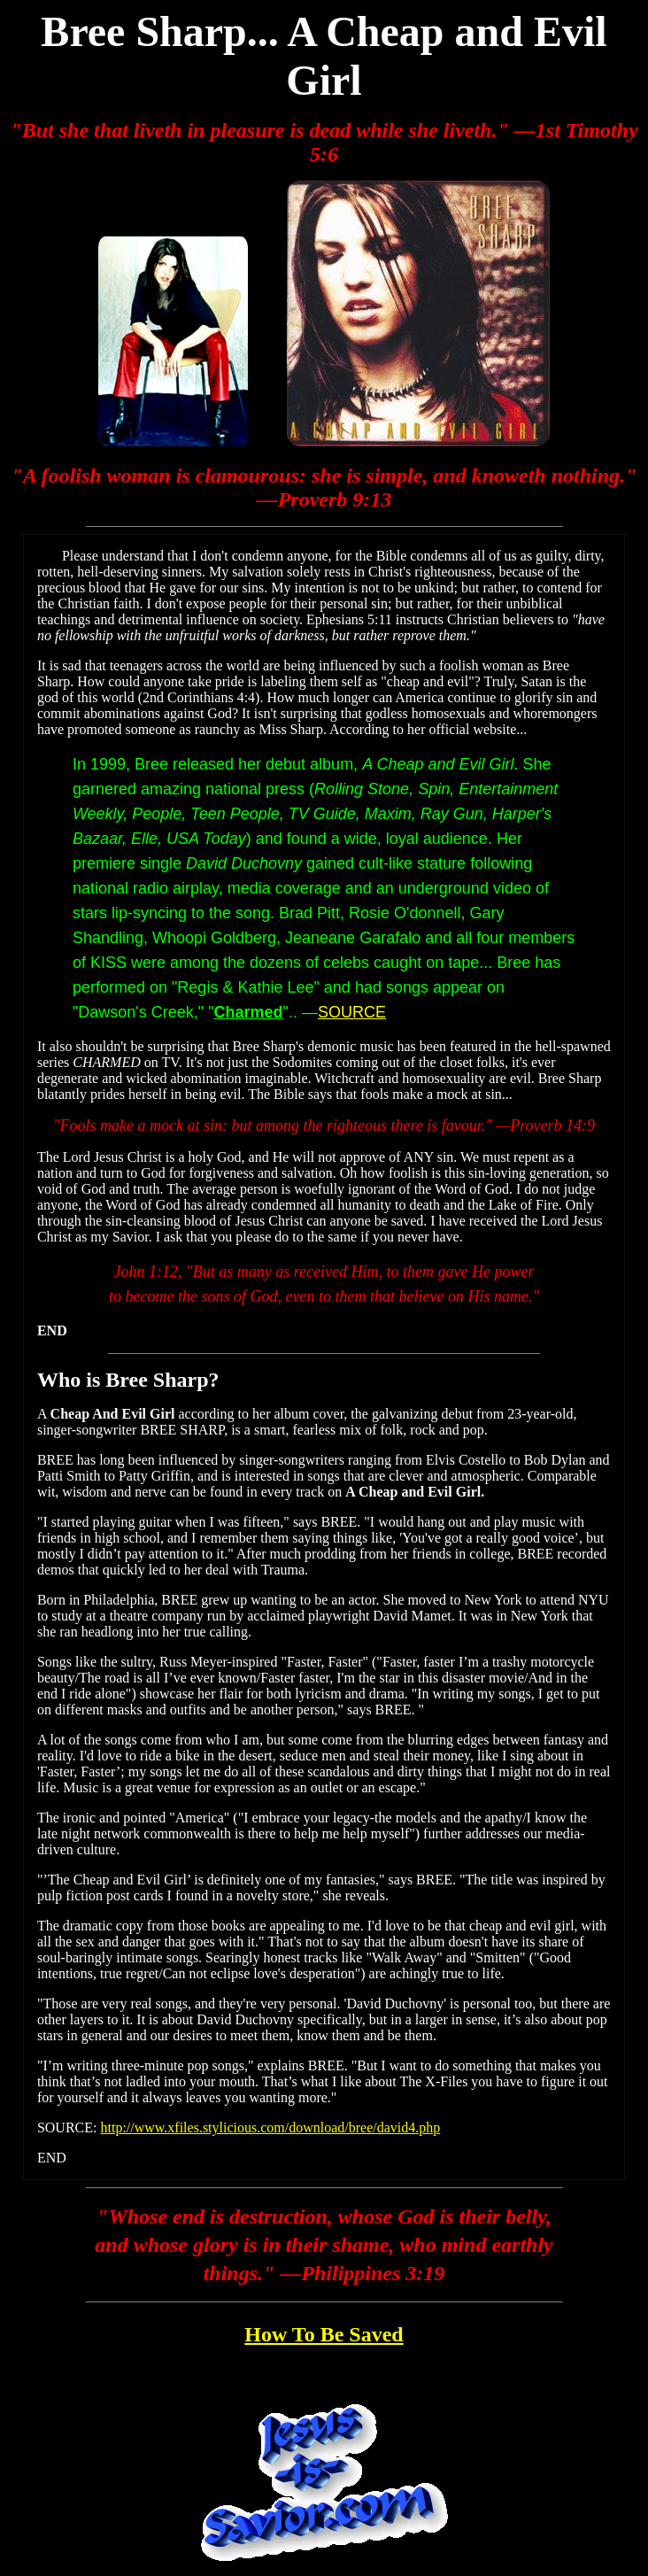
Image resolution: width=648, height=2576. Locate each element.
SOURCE (352, 1012)
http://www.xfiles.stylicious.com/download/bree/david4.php (270, 2127)
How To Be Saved (323, 2334)
